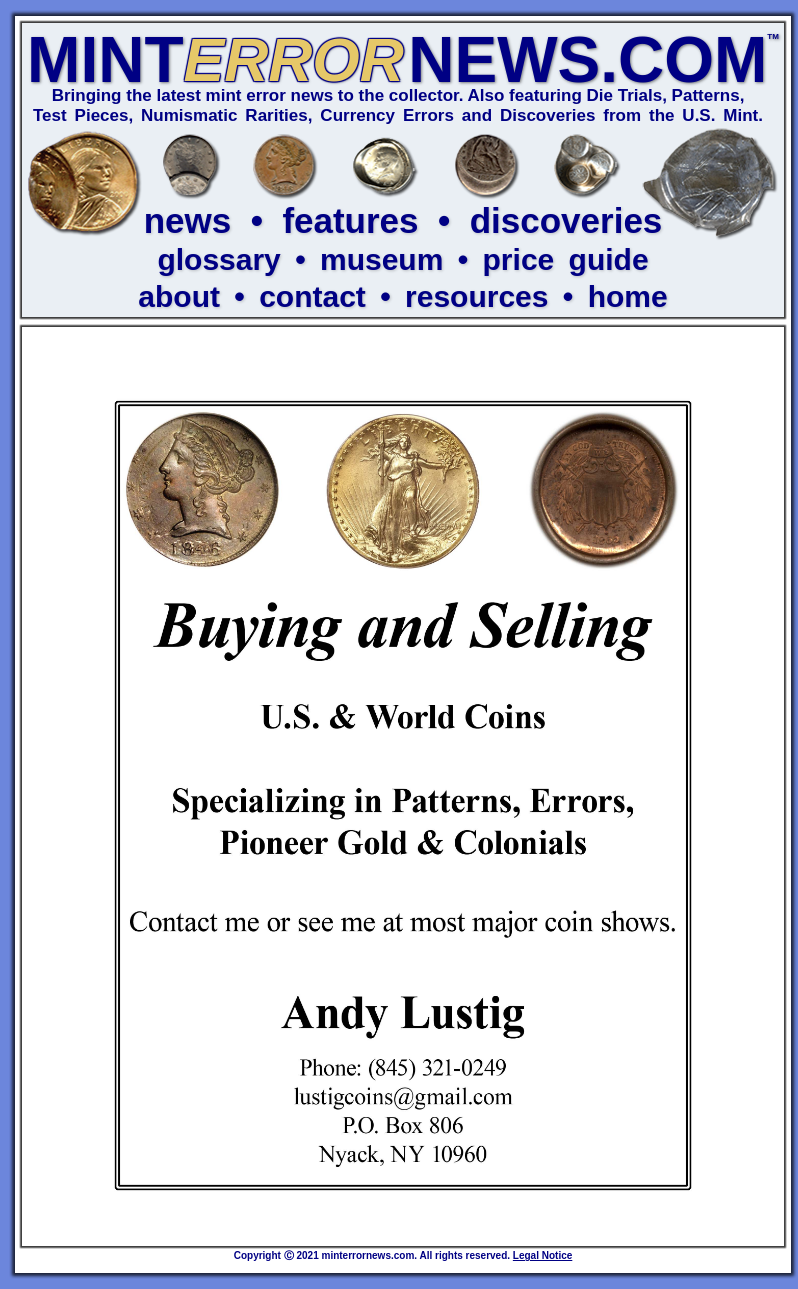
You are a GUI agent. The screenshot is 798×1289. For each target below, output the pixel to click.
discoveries (566, 220)
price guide (566, 259)
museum (381, 259)
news (188, 220)
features (350, 220)
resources (476, 296)
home (628, 296)
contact (312, 296)
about (179, 296)
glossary (218, 259)
